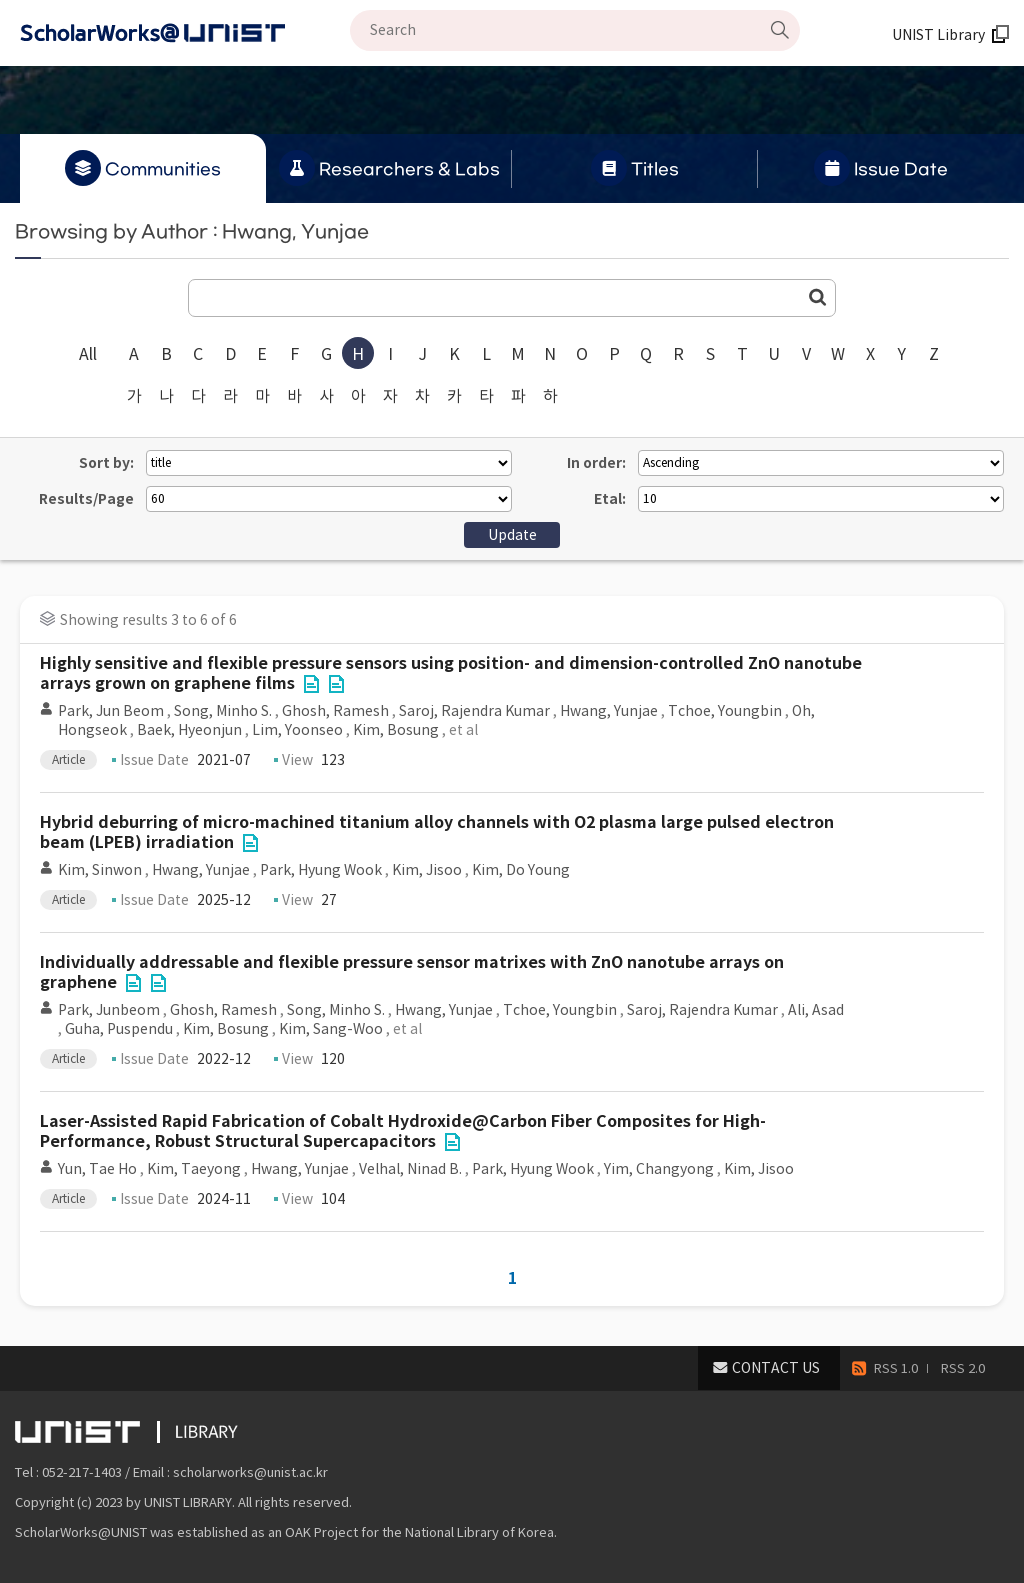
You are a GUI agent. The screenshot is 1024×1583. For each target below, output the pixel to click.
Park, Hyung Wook (321, 870)
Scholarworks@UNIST (185, 33)
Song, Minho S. (223, 711)
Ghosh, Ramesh (335, 711)
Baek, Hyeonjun (189, 730)
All (88, 354)
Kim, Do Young (521, 870)
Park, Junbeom (109, 1010)
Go (818, 297)
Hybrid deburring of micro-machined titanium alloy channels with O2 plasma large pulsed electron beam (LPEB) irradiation (437, 832)
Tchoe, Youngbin (725, 711)
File (311, 684)
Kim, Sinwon (100, 870)
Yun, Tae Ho (97, 1169)
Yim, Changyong (659, 1169)
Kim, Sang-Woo (331, 1029)
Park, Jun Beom (111, 711)
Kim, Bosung (396, 730)
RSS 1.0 (896, 1368)
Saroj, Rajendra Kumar (474, 711)
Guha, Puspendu (119, 1029)
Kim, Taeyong (194, 1169)
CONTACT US (776, 1368)
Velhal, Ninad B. (410, 1169)
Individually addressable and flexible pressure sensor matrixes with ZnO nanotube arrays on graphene (412, 972)
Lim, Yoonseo (297, 730)
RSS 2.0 (963, 1368)
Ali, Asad (816, 1010)
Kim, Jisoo (427, 870)
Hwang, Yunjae (609, 711)
